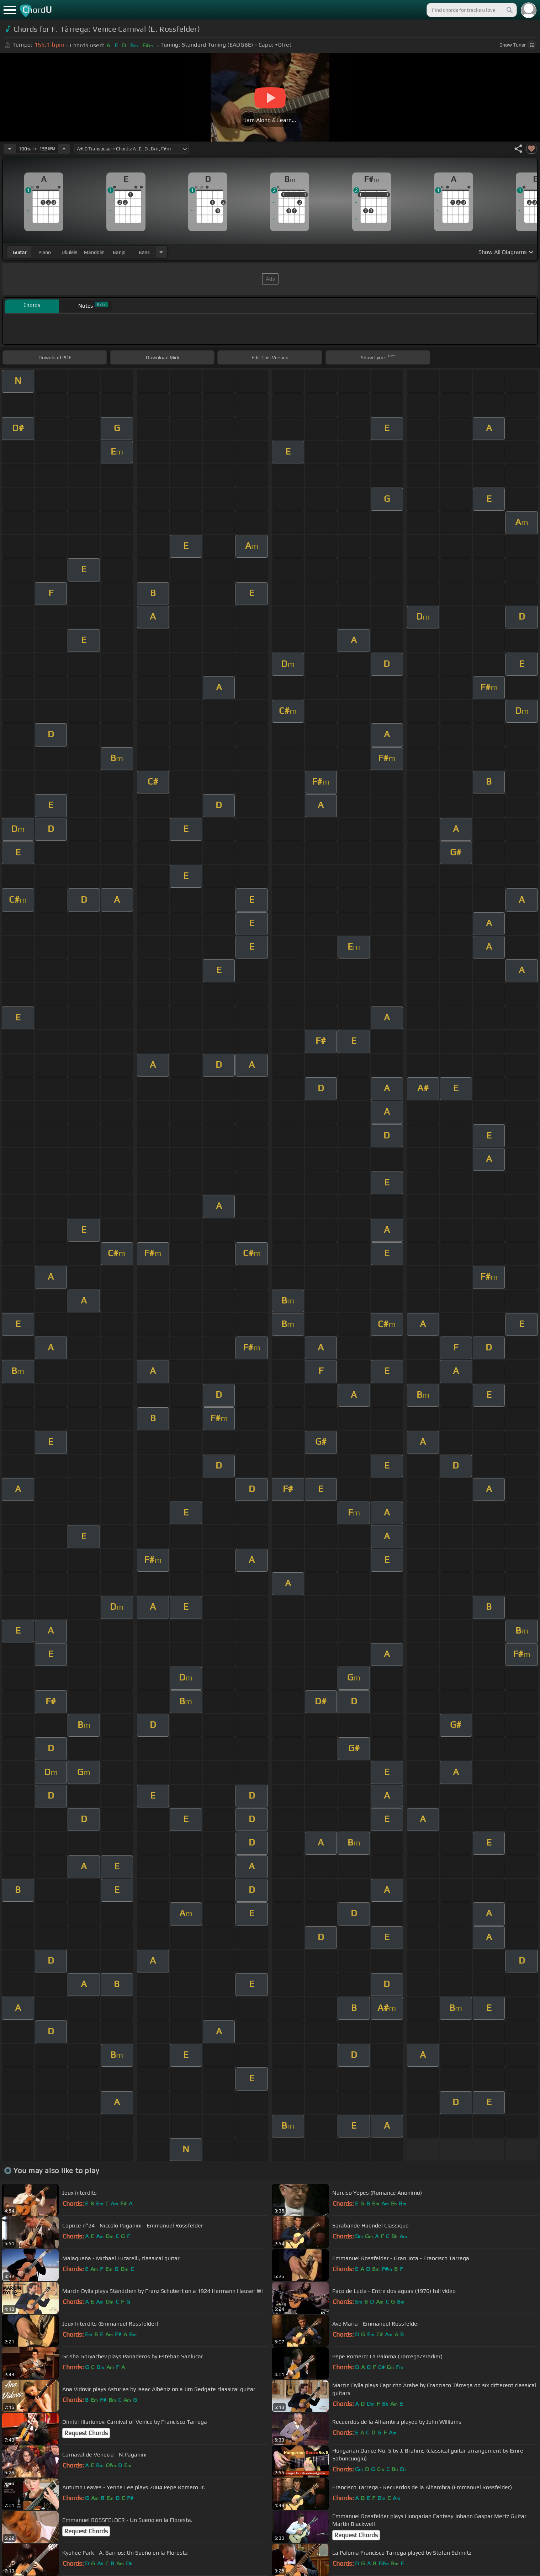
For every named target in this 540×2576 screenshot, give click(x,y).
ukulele (69, 252)
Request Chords (86, 2433)
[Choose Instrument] (161, 251)
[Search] (509, 10)
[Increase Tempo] (64, 149)
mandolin (94, 252)
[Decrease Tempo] (10, 149)
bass (144, 252)
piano (44, 252)
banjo (119, 252)
